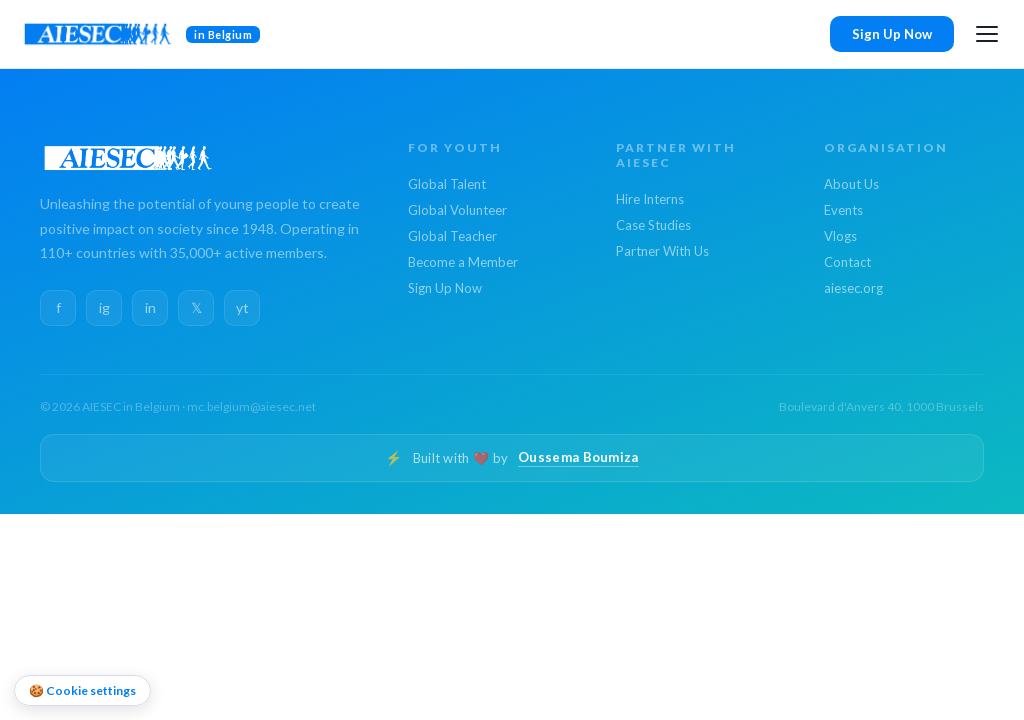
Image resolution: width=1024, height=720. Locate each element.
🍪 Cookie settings (82, 690)
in (150, 307)
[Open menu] (987, 34)
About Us (851, 184)
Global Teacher (452, 236)
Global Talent (447, 184)
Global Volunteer (457, 210)
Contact (847, 262)
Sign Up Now (892, 34)
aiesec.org (853, 288)
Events (843, 210)
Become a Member (463, 262)
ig (104, 307)
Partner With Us (662, 251)
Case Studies (653, 225)
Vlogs (840, 236)
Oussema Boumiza (578, 457)
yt (242, 307)
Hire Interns (650, 199)
